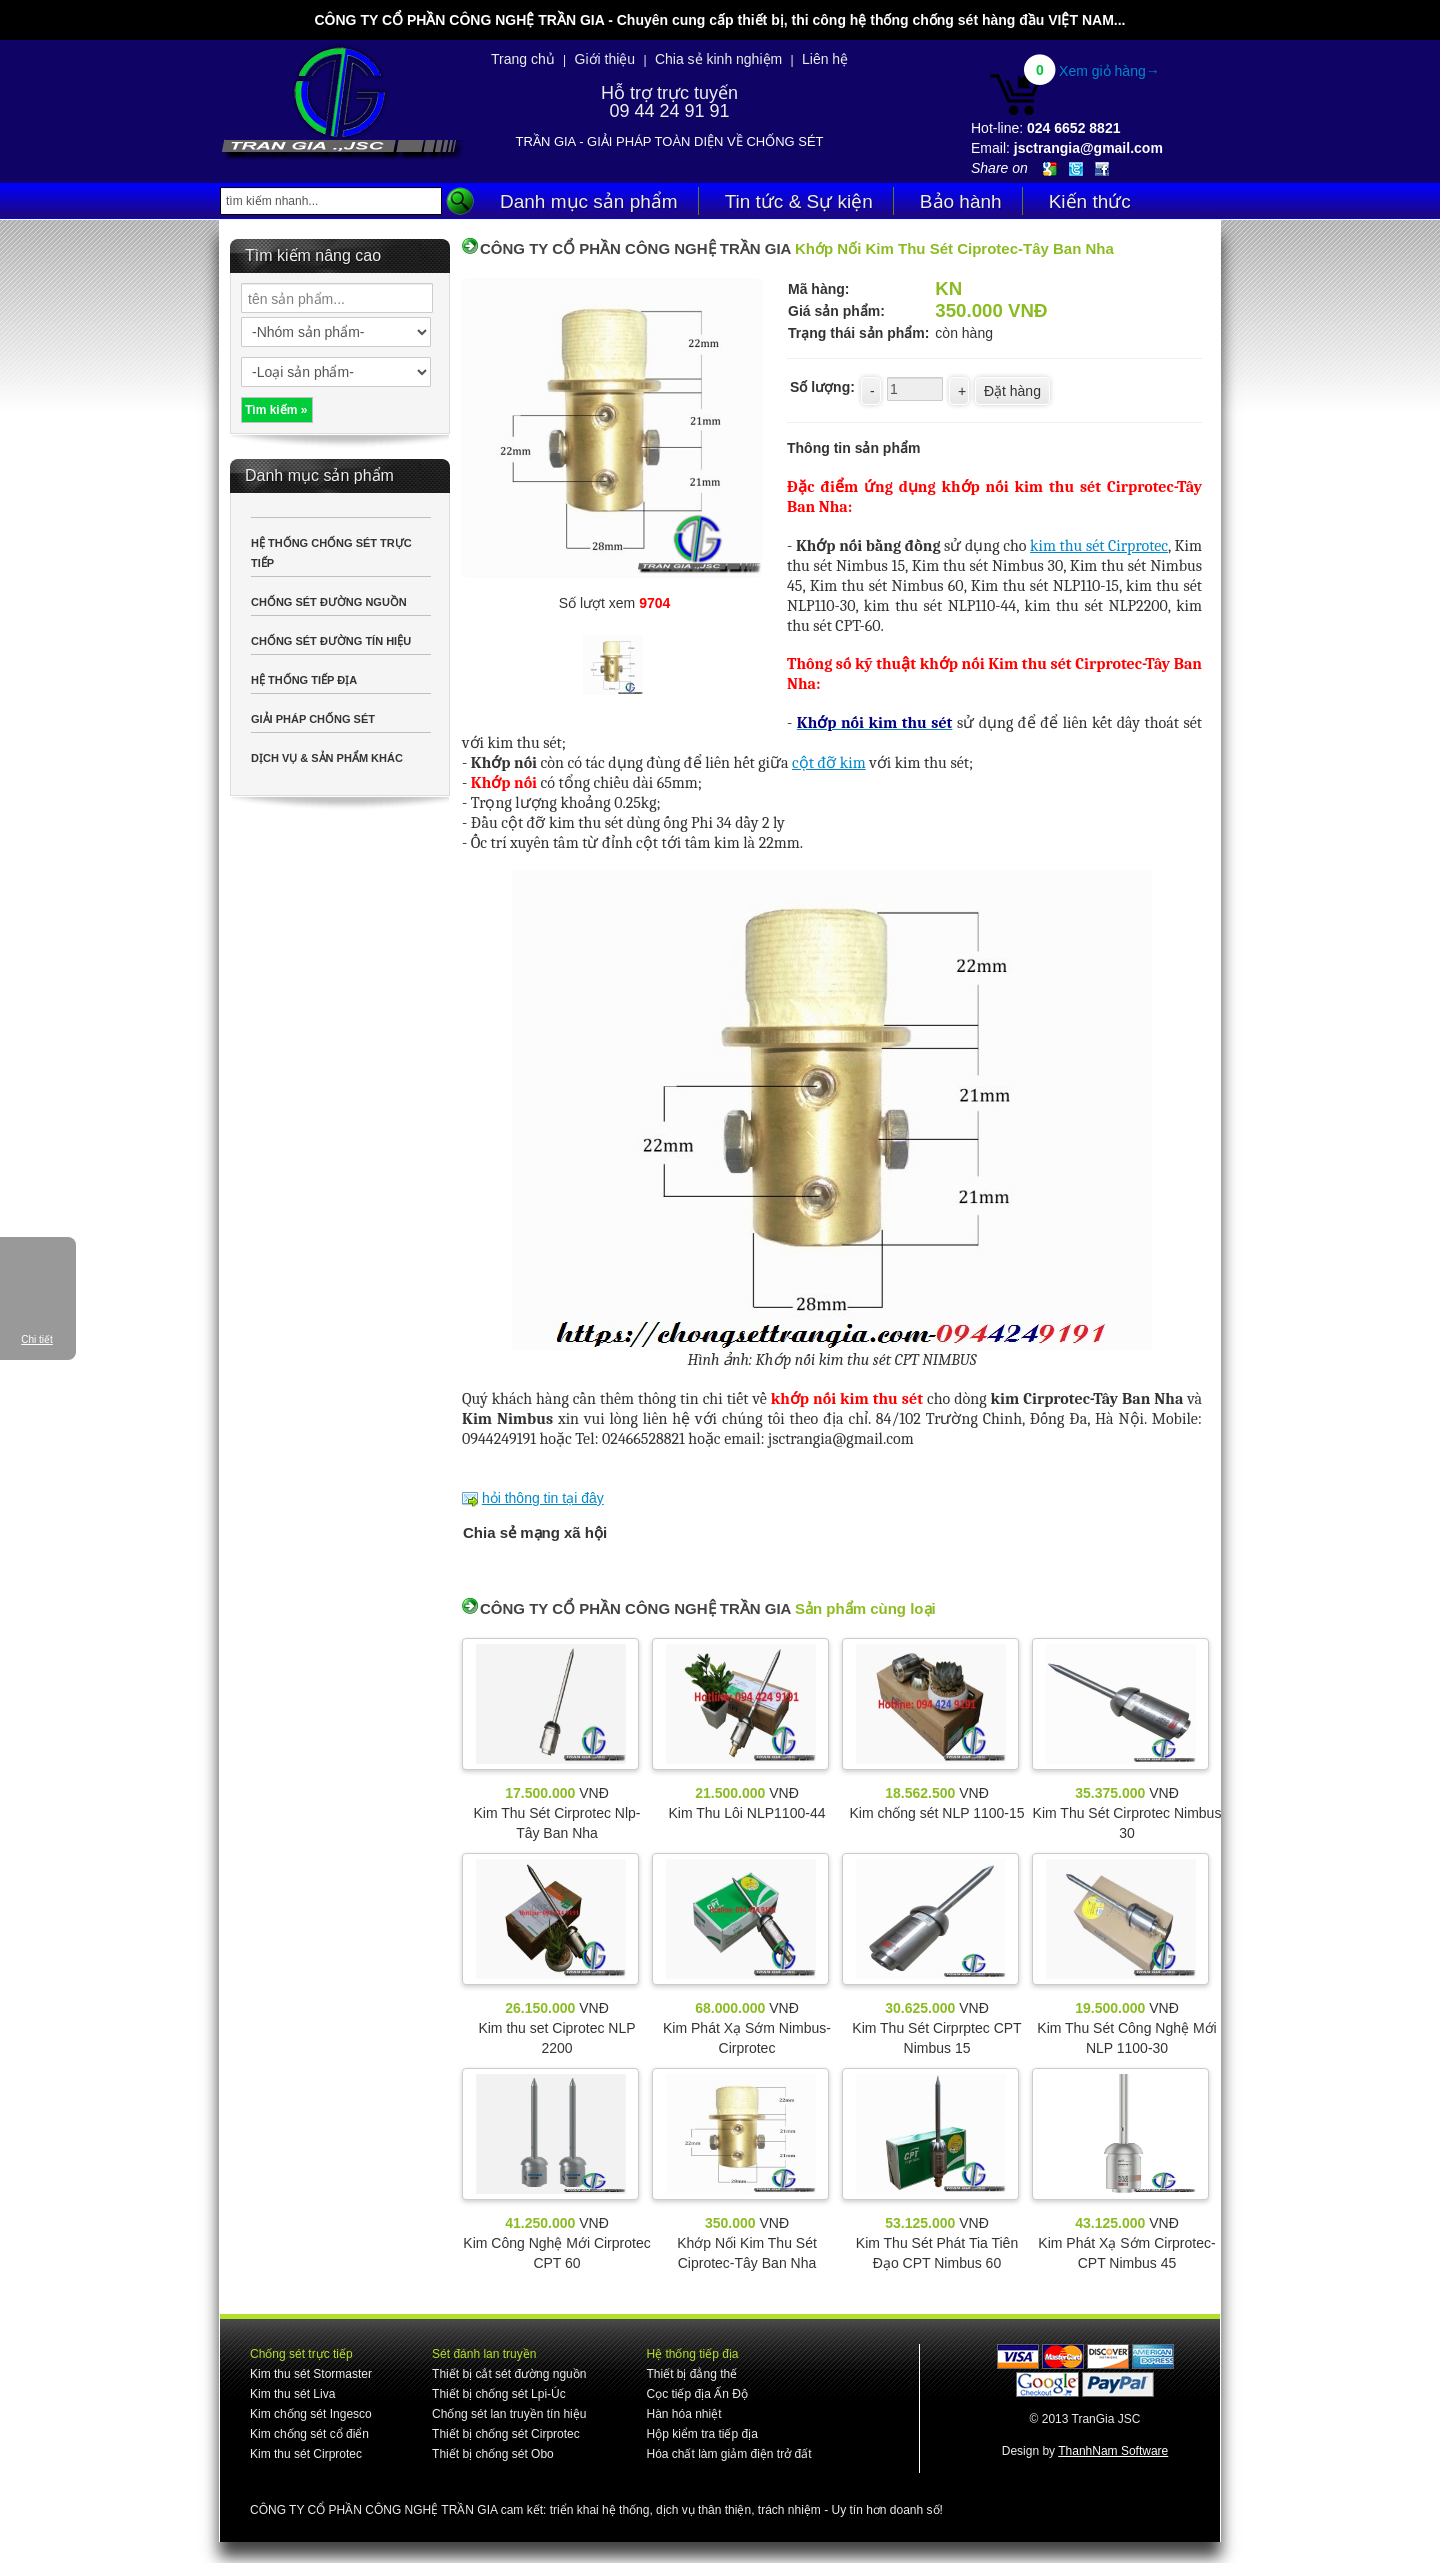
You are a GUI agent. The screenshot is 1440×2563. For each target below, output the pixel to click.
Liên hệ (825, 59)
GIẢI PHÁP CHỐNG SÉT (313, 719)
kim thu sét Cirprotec (1099, 546)
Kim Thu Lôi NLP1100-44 (747, 1813)
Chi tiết (37, 1339)
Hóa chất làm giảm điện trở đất (728, 2454)
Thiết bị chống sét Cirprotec (506, 2434)
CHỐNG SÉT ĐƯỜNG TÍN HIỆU (331, 641)
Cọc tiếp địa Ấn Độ (696, 2394)
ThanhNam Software (1113, 2451)
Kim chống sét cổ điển (309, 2434)
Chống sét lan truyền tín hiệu (509, 2414)
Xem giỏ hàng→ (1109, 71)
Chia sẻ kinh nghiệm (718, 59)
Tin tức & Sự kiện (799, 201)
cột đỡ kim (829, 763)
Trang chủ (523, 59)
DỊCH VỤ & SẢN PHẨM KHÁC (327, 758)
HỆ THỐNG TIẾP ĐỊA (304, 680)
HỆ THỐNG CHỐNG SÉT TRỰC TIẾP (331, 553)
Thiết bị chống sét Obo (493, 2454)
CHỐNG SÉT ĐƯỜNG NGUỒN (329, 602)
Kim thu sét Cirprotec (306, 2454)
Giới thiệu (605, 59)
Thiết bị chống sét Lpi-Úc (499, 2394)
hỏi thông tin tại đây (543, 1498)
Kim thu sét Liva (292, 2394)
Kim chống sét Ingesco (311, 2414)
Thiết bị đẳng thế (691, 2374)
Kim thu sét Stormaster (311, 2374)
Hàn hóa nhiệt (683, 2414)
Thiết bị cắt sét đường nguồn (509, 2374)
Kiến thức (1090, 201)
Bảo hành (961, 201)
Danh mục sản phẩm (589, 201)
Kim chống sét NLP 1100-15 (936, 1813)
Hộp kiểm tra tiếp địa (701, 2434)
